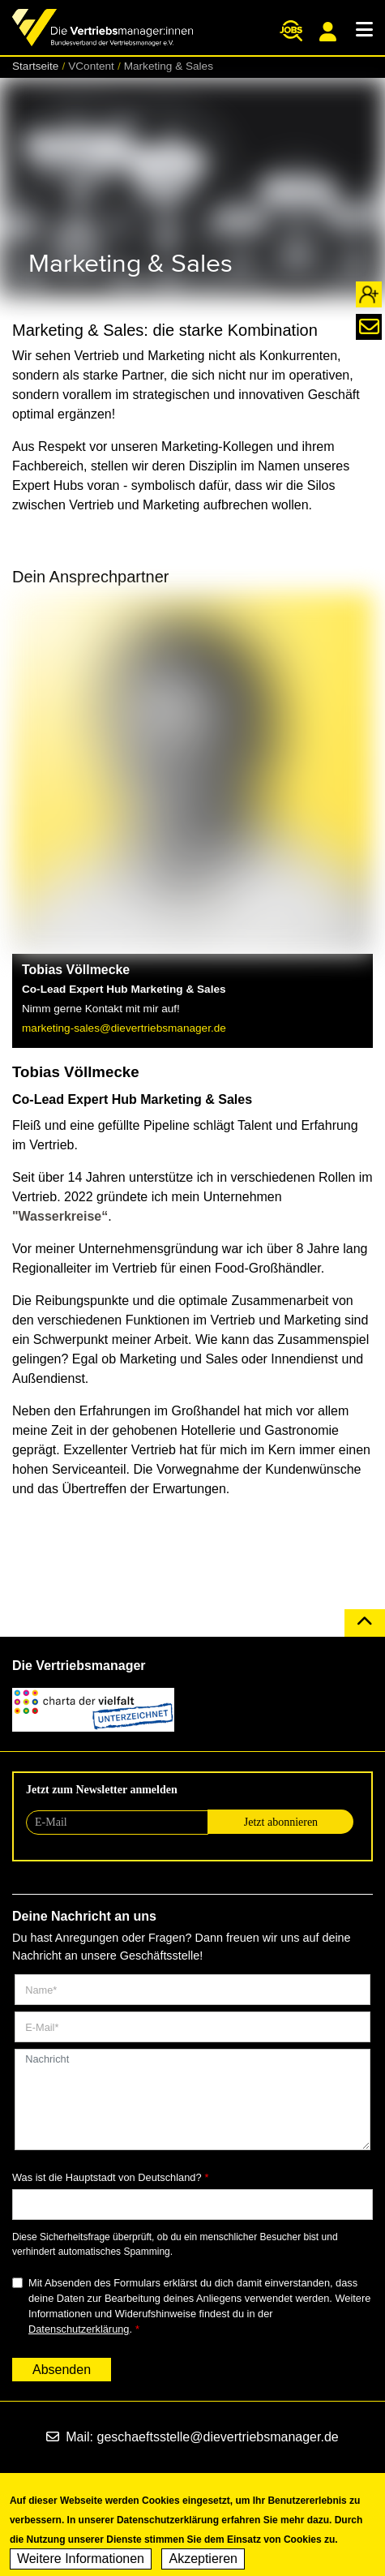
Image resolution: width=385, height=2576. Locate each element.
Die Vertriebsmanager (79, 1665)
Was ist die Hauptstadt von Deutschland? (107, 2177)
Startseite (35, 66)
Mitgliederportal (327, 31)
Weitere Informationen (80, 2562)
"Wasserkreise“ (60, 1216)
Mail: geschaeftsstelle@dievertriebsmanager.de (192, 2437)
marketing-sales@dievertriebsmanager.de (124, 1028)
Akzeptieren (203, 2562)
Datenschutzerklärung (78, 2329)
